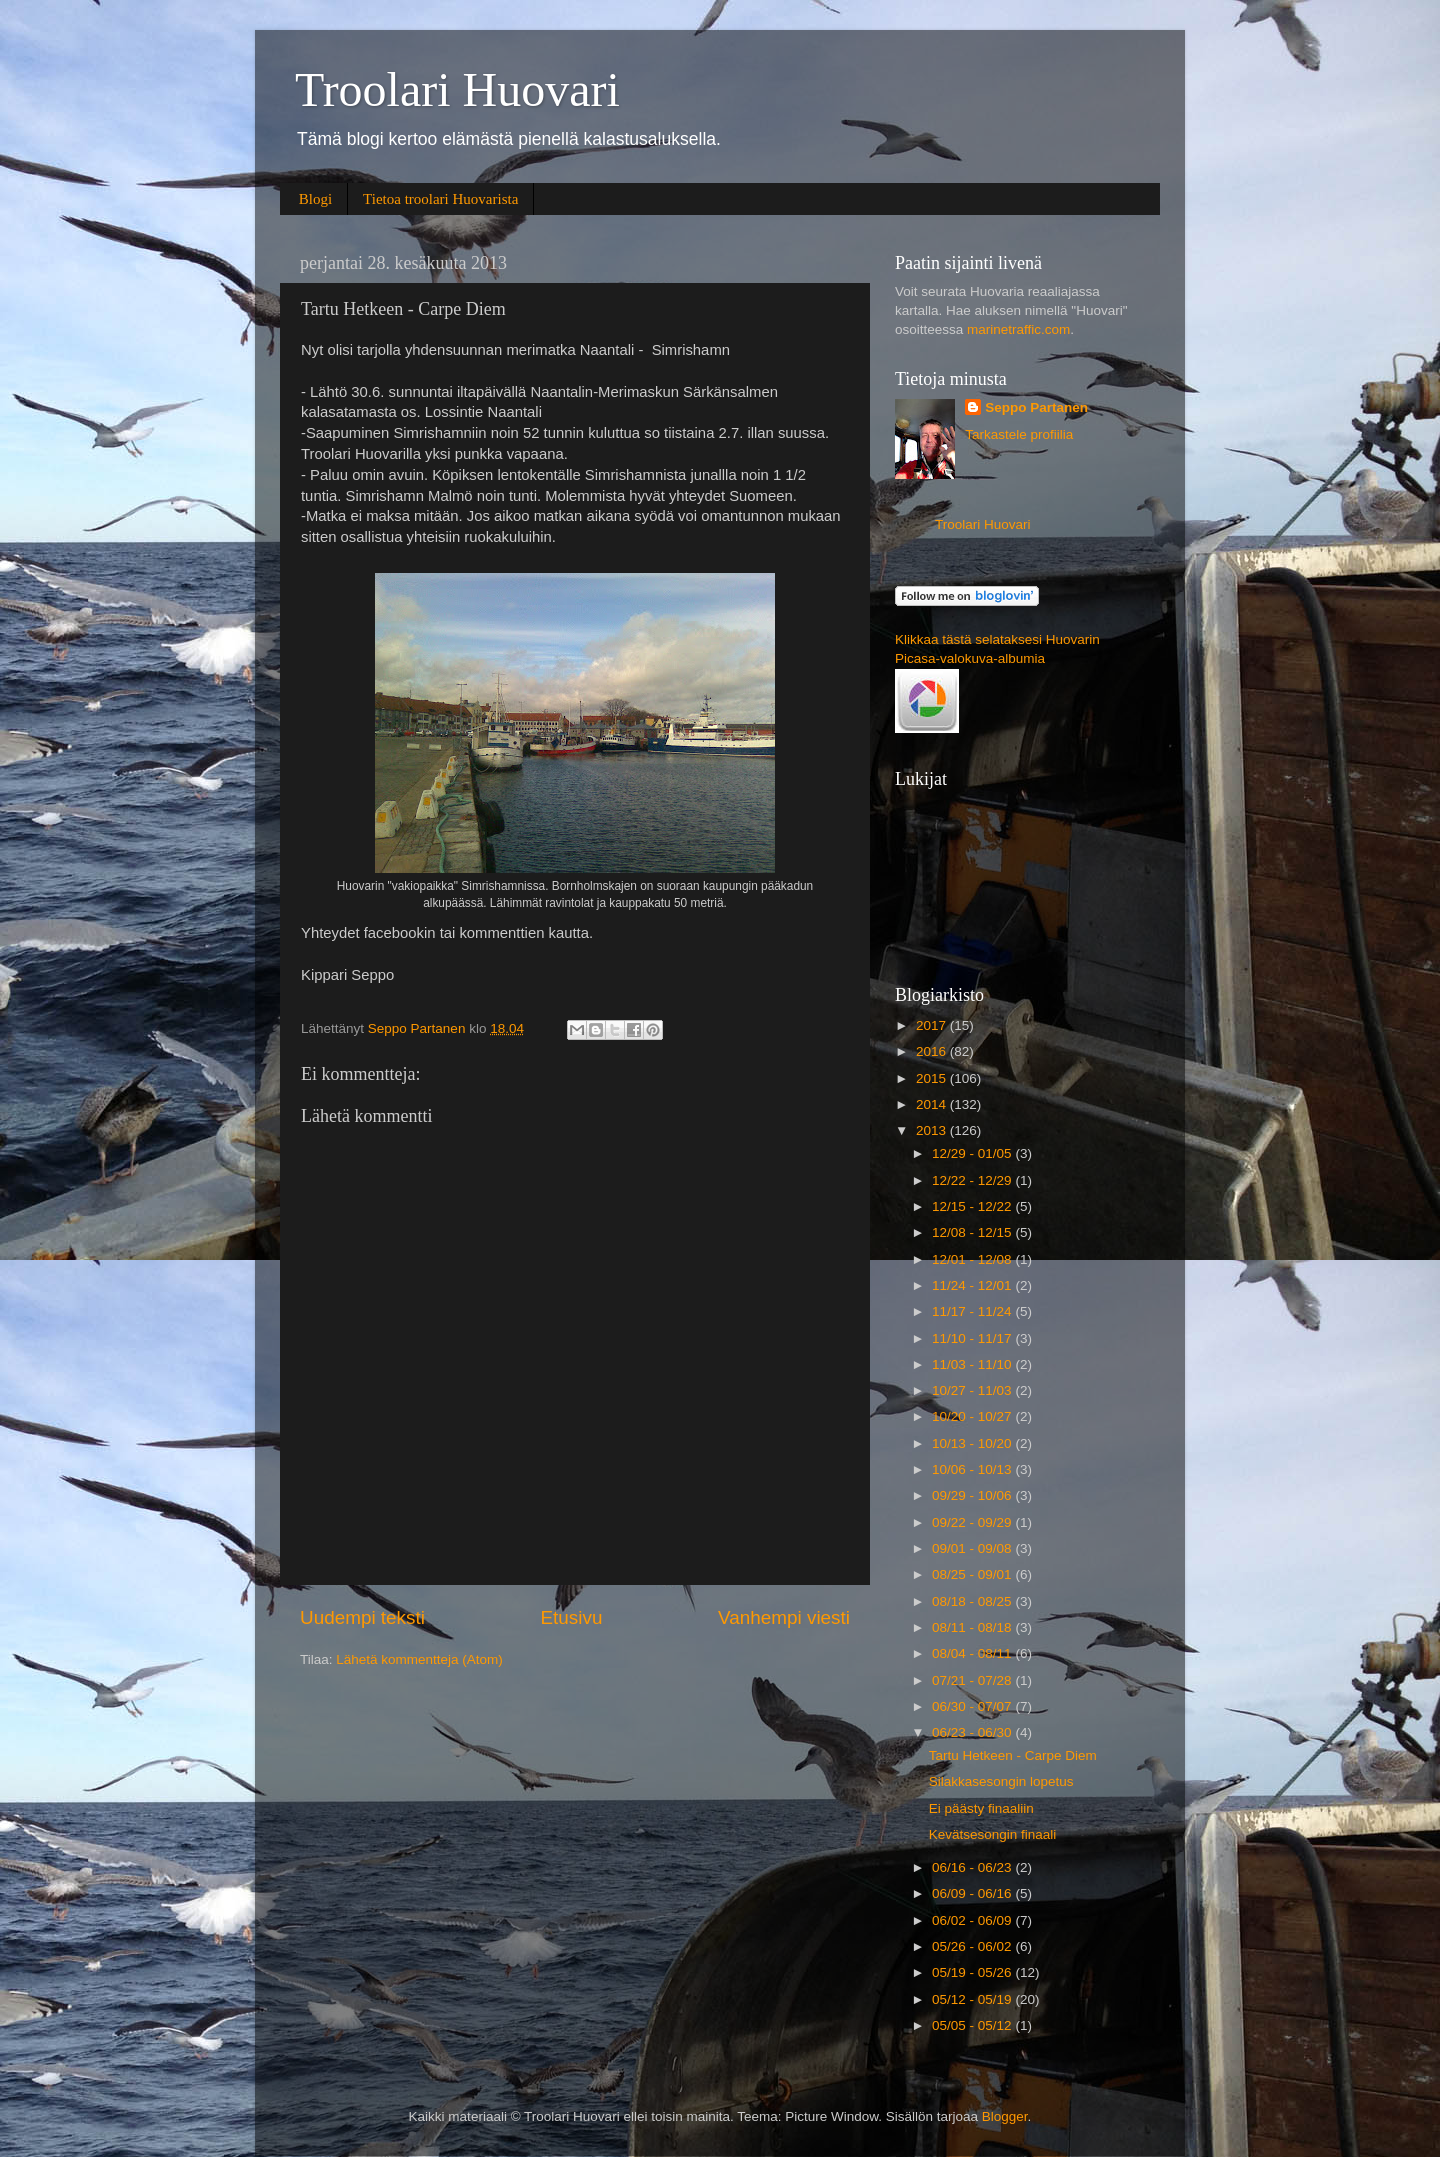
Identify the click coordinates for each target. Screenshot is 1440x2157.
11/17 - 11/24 (973, 1311)
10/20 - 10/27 (973, 1416)
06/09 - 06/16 (973, 1893)
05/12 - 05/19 (973, 1999)
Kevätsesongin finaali (993, 1834)
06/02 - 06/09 (973, 1920)
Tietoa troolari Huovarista (440, 199)
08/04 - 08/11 (973, 1653)
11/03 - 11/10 (973, 1364)
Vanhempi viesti (784, 1617)
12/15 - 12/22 (973, 1206)
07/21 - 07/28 (973, 1680)
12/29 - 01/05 (973, 1153)
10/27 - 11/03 (973, 1390)
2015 (933, 1078)
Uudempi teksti (362, 1617)
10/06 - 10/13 (973, 1469)
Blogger (1005, 2116)
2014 (933, 1104)
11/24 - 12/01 (973, 1285)
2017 (933, 1025)
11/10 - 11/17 (973, 1338)
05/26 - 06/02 (973, 1946)
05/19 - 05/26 (973, 1972)
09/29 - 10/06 (973, 1495)
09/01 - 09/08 (973, 1548)
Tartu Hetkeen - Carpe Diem (1013, 1755)
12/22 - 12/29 (973, 1180)
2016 (933, 1051)
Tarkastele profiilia (1019, 434)
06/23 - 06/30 (973, 1732)
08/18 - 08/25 (973, 1601)
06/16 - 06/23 (973, 1867)
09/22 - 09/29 (973, 1522)
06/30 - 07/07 (973, 1706)
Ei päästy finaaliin (981, 1808)
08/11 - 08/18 (973, 1627)
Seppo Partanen (1036, 407)
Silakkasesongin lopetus (1001, 1781)
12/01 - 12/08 (973, 1259)
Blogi (315, 199)
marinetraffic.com (1018, 329)
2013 (933, 1130)
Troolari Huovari (457, 89)
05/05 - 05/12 (973, 2025)
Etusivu (572, 1617)
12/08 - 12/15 (973, 1232)
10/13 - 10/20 (973, 1443)
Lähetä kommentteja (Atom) (419, 1659)
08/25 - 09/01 (973, 1574)
